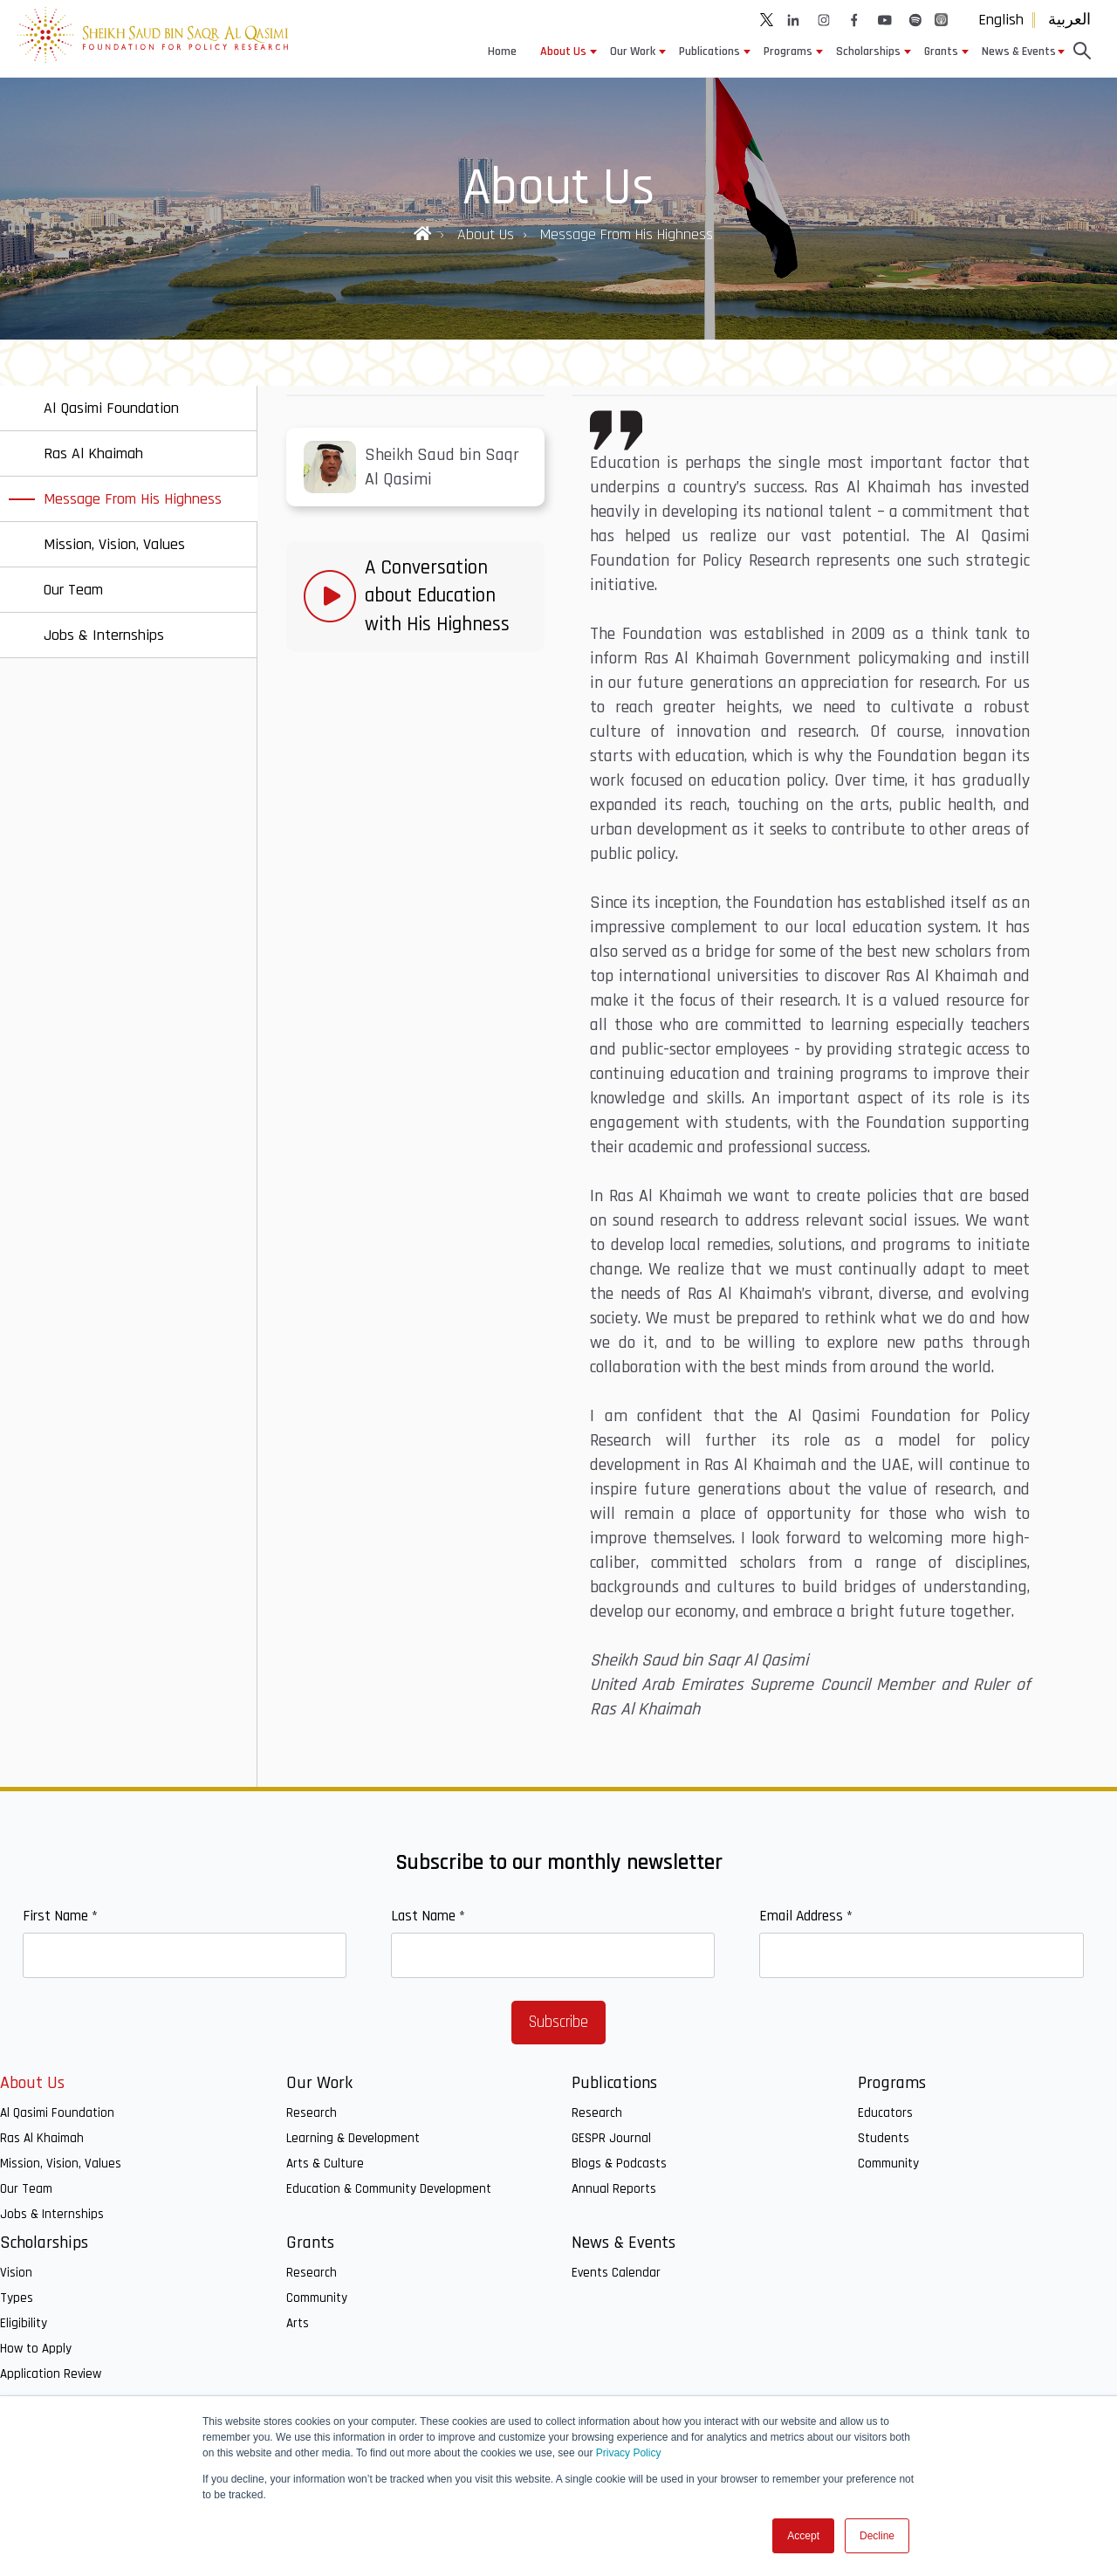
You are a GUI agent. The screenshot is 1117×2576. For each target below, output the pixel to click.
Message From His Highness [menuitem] (133, 499)
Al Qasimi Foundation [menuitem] (111, 408)
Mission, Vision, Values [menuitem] (114, 544)
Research (311, 2113)
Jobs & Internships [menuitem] (104, 635)
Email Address (806, 1916)
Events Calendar (616, 2272)
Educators (885, 2113)
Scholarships (868, 51)
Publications (709, 51)
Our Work (632, 51)
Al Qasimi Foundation (57, 2113)
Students (883, 2138)
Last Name (428, 1916)
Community (888, 2163)
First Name (60, 1916)
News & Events (1019, 51)
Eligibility (23, 2323)
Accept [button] (803, 2536)
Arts (297, 2323)
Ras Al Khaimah (42, 2138)
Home (502, 51)
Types (16, 2298)
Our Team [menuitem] (73, 590)
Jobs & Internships (52, 2214)
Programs (788, 51)
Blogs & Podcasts (619, 2163)
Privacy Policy (628, 2453)
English (1001, 20)
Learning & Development (353, 2138)
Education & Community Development (388, 2189)
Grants (941, 51)
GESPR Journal (611, 2138)
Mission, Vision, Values (60, 2163)
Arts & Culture (325, 2163)
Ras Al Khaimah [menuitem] (93, 453)
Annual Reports (614, 2189)
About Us (563, 51)
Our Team (26, 2189)
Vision (16, 2272)
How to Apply (36, 2348)
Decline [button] (877, 2536)
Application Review (50, 2374)
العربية (1069, 20)
